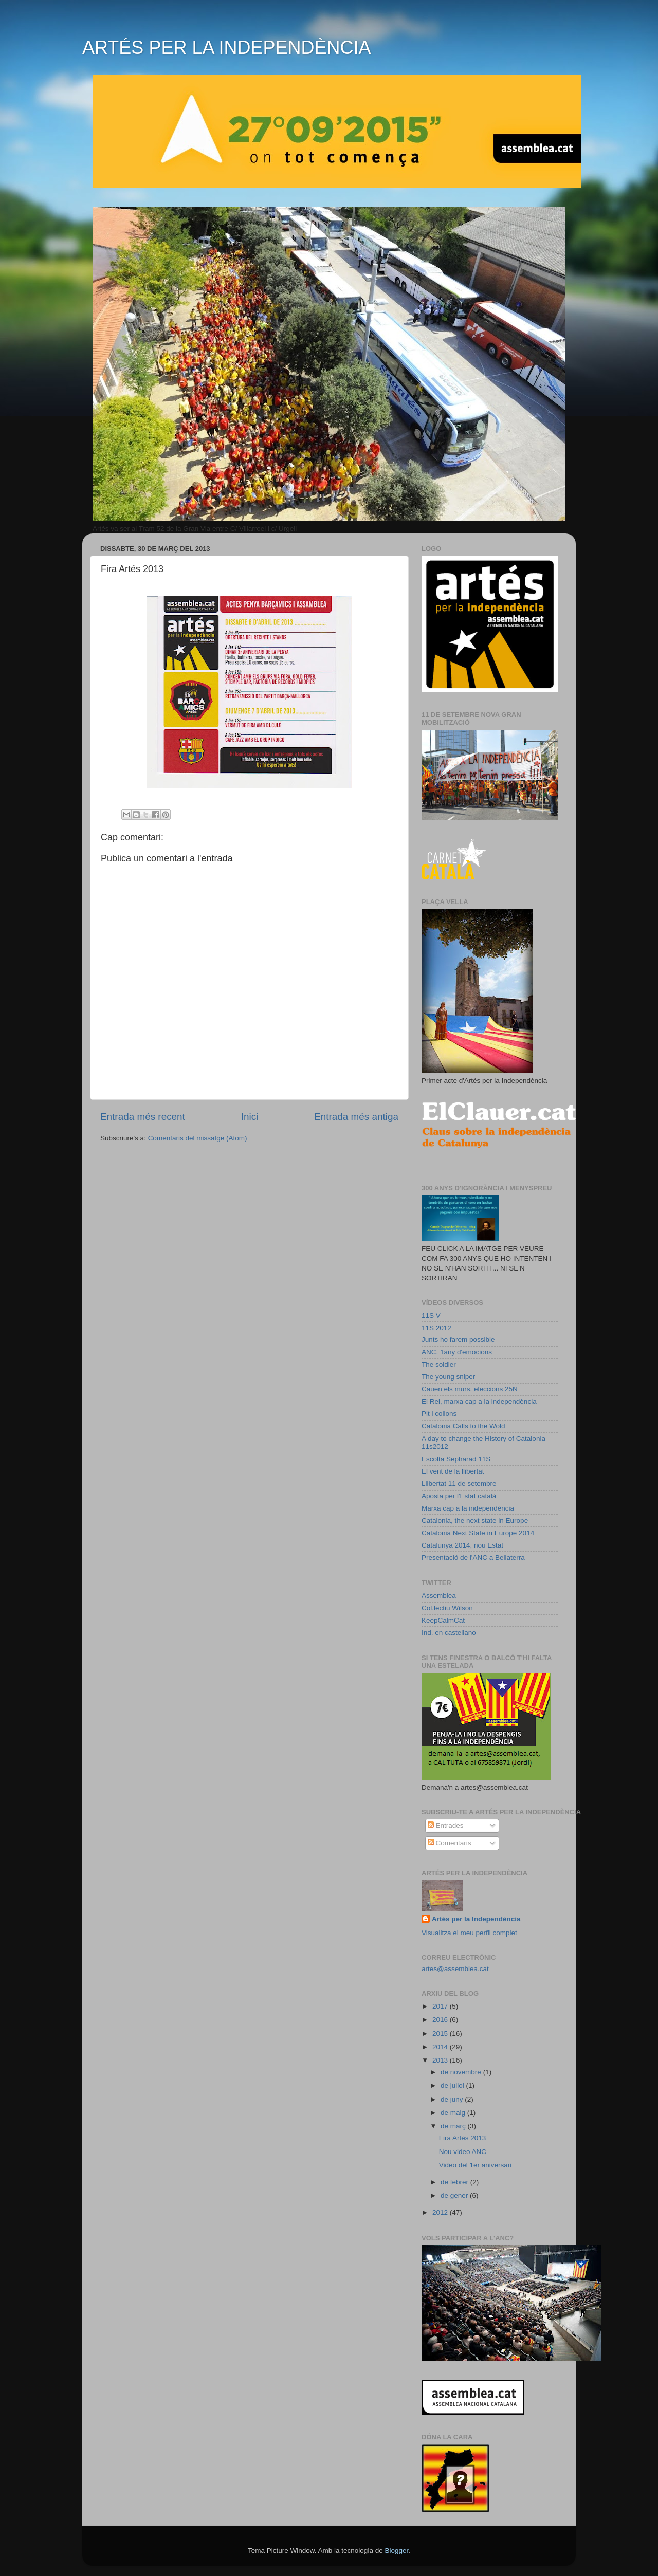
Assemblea (439, 1595)
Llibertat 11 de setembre (459, 1483)
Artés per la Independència (476, 1919)
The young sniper (448, 1377)
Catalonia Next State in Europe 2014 (478, 1533)
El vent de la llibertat (453, 1471)
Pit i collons (439, 1414)
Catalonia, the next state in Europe (475, 1520)
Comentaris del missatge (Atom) (197, 1138)
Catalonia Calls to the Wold (463, 1426)
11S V (431, 1315)
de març (454, 2126)
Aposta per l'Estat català (459, 1496)
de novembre (462, 2072)
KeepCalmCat (443, 1620)
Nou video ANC (462, 2152)
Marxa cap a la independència (468, 1508)
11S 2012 (436, 1328)
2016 (441, 2019)
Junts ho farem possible (458, 1340)
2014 (441, 2047)
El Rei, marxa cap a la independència (479, 1401)
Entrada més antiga (356, 1116)
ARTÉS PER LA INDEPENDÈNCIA (226, 47)
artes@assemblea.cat (455, 1969)
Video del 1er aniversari (475, 2165)
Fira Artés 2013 (462, 2138)
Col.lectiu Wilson (447, 1608)
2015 (441, 2033)
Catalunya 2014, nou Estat (462, 1545)
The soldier (439, 1364)
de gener (455, 2195)
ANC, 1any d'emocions (457, 1352)
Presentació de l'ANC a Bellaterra (473, 1557)
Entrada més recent (142, 1116)
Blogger (396, 2550)
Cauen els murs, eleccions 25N (470, 1389)
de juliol (453, 2085)
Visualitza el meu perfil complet (469, 1933)
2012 (441, 2212)
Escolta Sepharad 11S (456, 1459)
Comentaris (449, 1843)
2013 (441, 2060)
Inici (250, 1116)
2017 (441, 2006)
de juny (453, 2099)
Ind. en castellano (449, 1632)
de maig (454, 2113)
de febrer (455, 2182)
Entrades (446, 1825)
